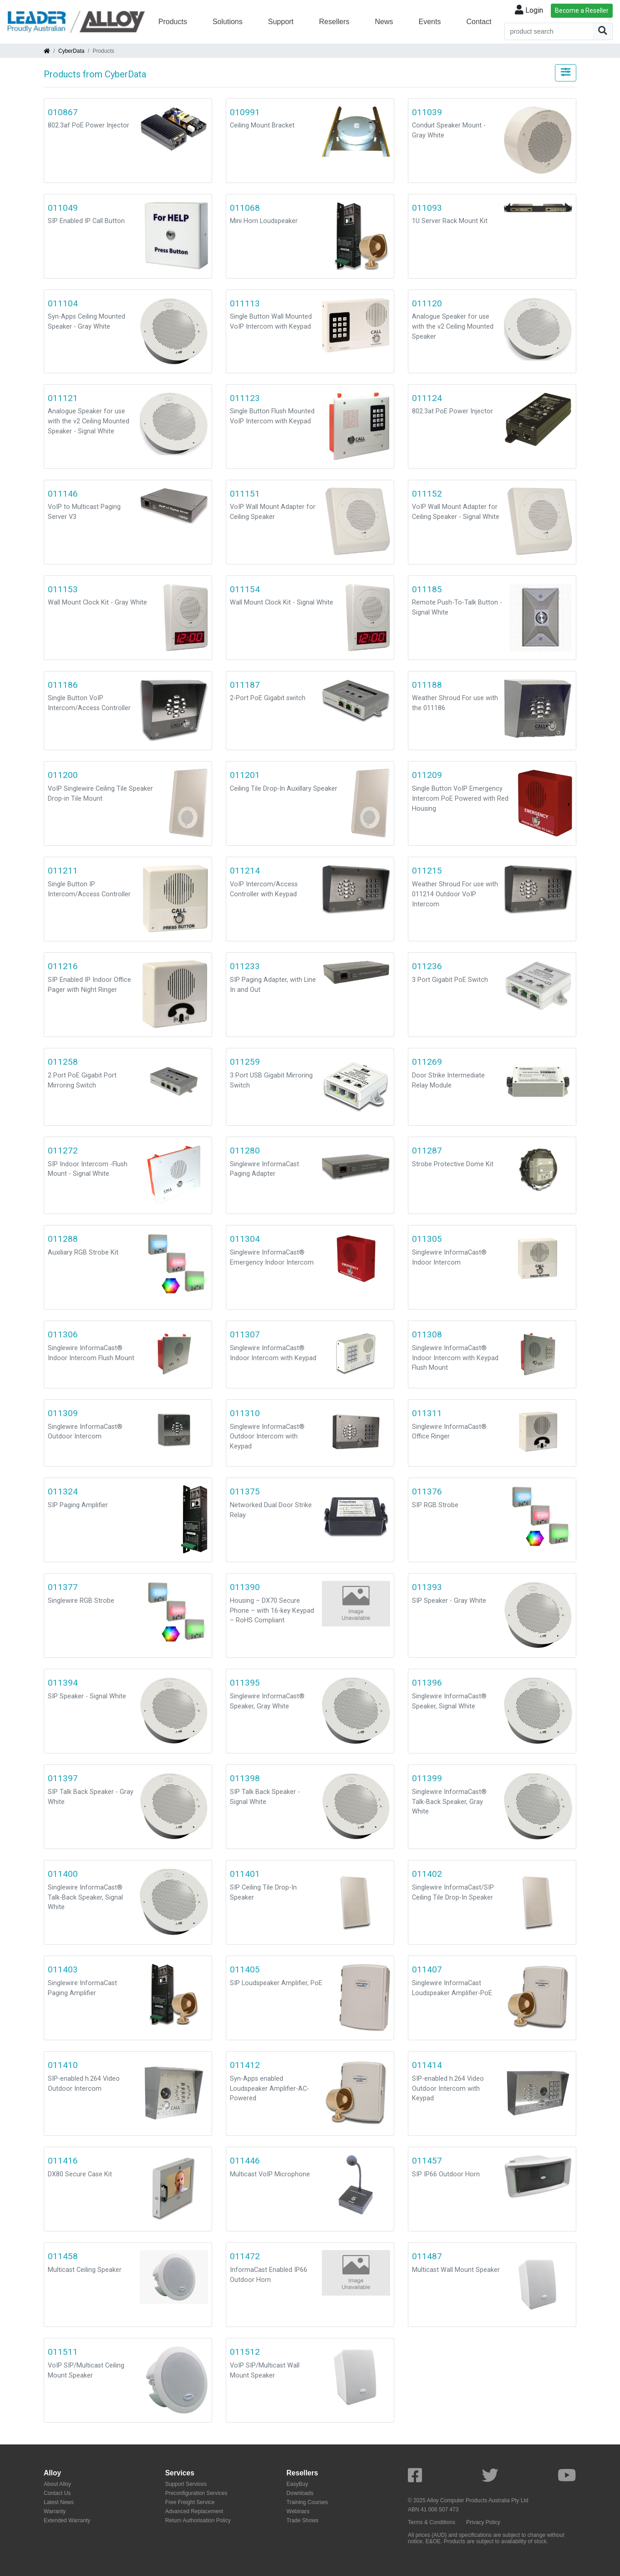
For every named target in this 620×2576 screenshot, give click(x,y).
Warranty (55, 2511)
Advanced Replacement (194, 2511)
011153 (63, 589)
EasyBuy (297, 2484)
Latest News (59, 2502)
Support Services (186, 2484)
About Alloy (57, 2484)
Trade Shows (302, 2520)
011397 (63, 1778)
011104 (63, 303)
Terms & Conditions (431, 2522)
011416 (63, 2160)
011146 (63, 493)
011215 (427, 870)
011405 (245, 1969)
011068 (245, 208)
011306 (63, 1334)
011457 (427, 2160)
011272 (63, 1150)
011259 (245, 1062)
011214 (245, 870)
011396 (427, 1682)
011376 (427, 1491)
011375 (245, 1491)
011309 (63, 1413)
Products (172, 21)
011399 (427, 1778)
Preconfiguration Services (196, 2493)
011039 (427, 112)
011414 (427, 2065)
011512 (245, 2352)
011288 (63, 1239)
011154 (245, 589)
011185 (427, 589)
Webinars (297, 2511)
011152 (427, 493)
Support (281, 21)
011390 (245, 1587)
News (384, 21)
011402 (427, 1874)
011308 (427, 1334)
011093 (427, 208)
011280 (245, 1150)
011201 (245, 775)
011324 (63, 1491)
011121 (63, 398)
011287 (427, 1150)
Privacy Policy (483, 2522)
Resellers (334, 21)
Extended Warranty (67, 2520)
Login (529, 10)
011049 (63, 208)
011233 (245, 966)
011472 (245, 2256)
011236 (427, 966)
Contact (478, 21)
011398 (245, 1778)
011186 (63, 685)
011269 (427, 1062)
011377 (63, 1587)
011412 (245, 2065)
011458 (63, 2256)
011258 (63, 1062)
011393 (427, 1587)
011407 (427, 1969)
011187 (245, 685)
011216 (63, 966)
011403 (63, 1969)
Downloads (299, 2493)
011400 (63, 1874)
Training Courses (307, 2502)
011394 (63, 1682)
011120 (427, 303)
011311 (427, 1413)
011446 (245, 2160)
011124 (427, 398)
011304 (245, 1239)
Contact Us (57, 2493)
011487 (427, 2256)
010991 (245, 112)
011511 (63, 2352)
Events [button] (430, 21)
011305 (427, 1239)
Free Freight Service (190, 2502)
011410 (63, 2065)
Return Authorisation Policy (198, 2520)
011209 (427, 775)
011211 (63, 870)
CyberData (71, 51)
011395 (245, 1682)
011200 (63, 775)
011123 (245, 398)
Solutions (228, 21)
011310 (245, 1413)
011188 (427, 685)
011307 (245, 1334)
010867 (63, 112)
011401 (245, 1874)
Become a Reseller (582, 10)
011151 (245, 493)
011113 (245, 303)
